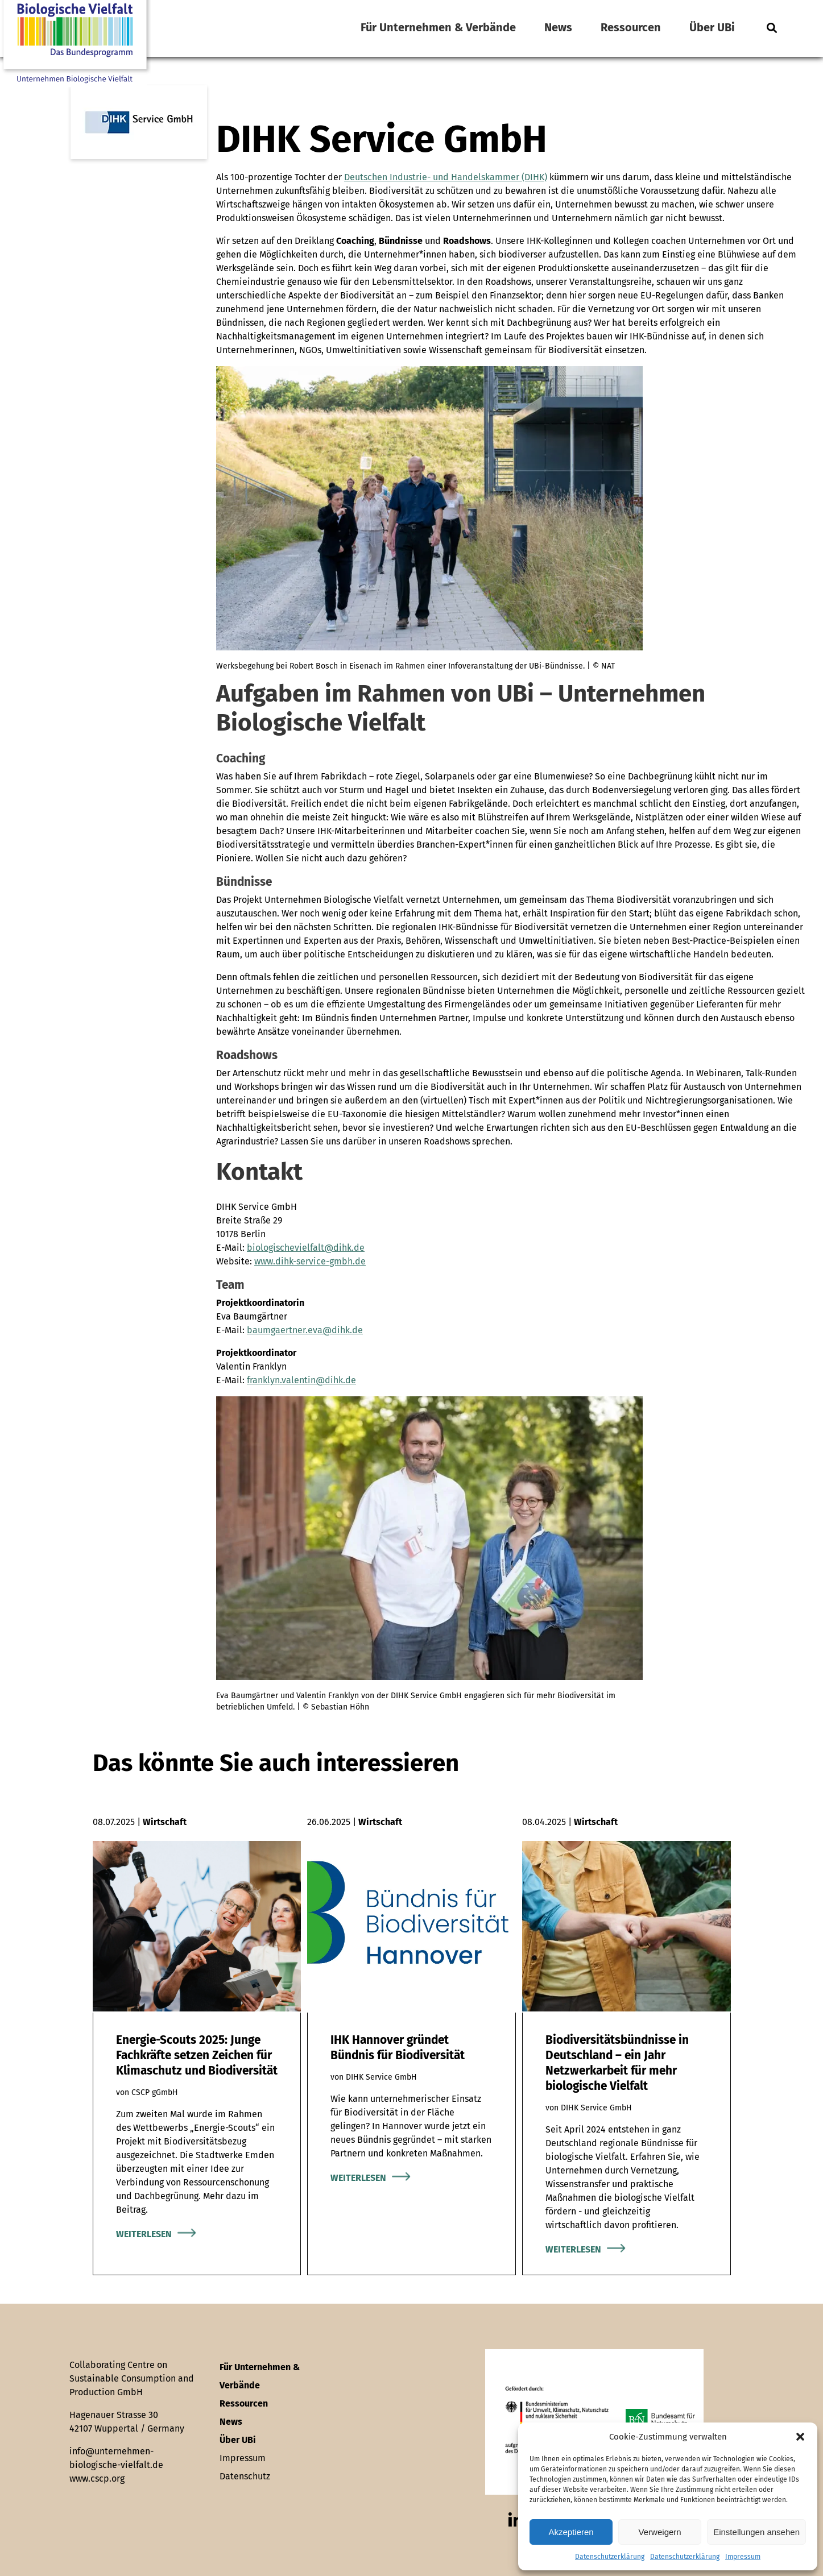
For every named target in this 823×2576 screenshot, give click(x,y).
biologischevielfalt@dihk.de (306, 1247)
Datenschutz (245, 2476)
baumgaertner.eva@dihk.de (305, 1330)
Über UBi (712, 27)
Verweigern (660, 2532)
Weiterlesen (144, 2234)
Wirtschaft (165, 1821)
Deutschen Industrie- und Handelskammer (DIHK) (445, 177)
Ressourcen (631, 27)
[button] (800, 2436)
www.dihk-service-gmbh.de (310, 1261)
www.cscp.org (97, 2478)
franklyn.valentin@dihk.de (301, 1380)
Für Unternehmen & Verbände (438, 27)
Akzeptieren (570, 2532)
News (558, 27)
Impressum (742, 2557)
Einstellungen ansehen (756, 2532)
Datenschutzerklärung (609, 2557)
